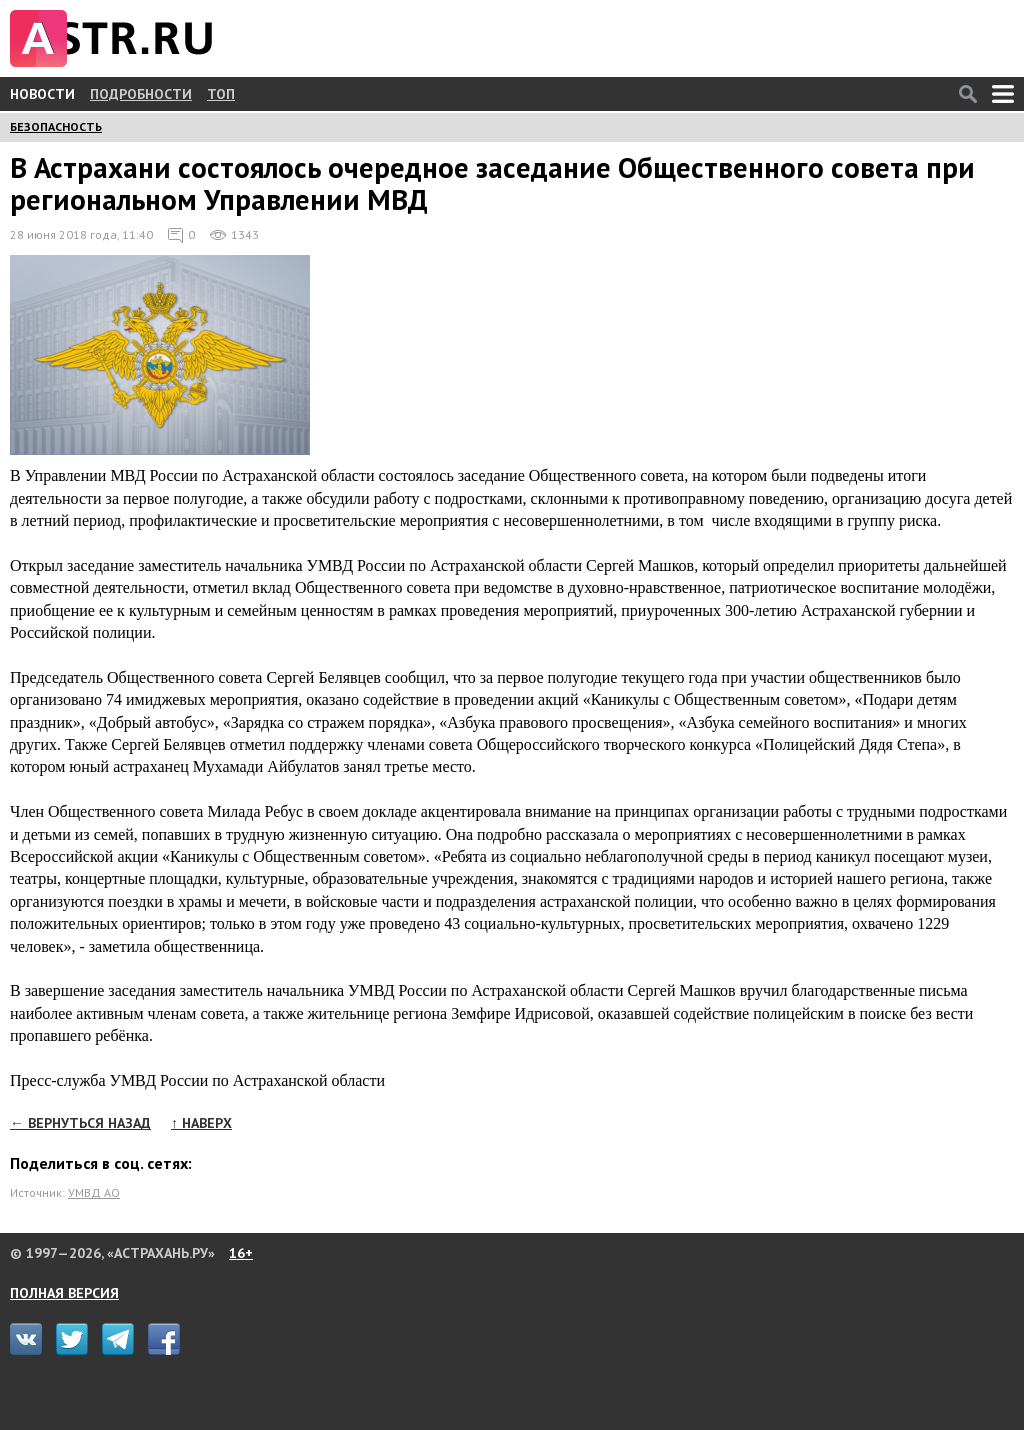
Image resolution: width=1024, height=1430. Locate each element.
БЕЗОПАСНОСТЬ (56, 126)
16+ (241, 1253)
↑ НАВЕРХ (201, 1123)
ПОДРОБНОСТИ (141, 94)
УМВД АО (94, 1192)
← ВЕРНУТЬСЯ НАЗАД (80, 1123)
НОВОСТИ (42, 94)
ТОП (221, 94)
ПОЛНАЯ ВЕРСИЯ (64, 1293)
